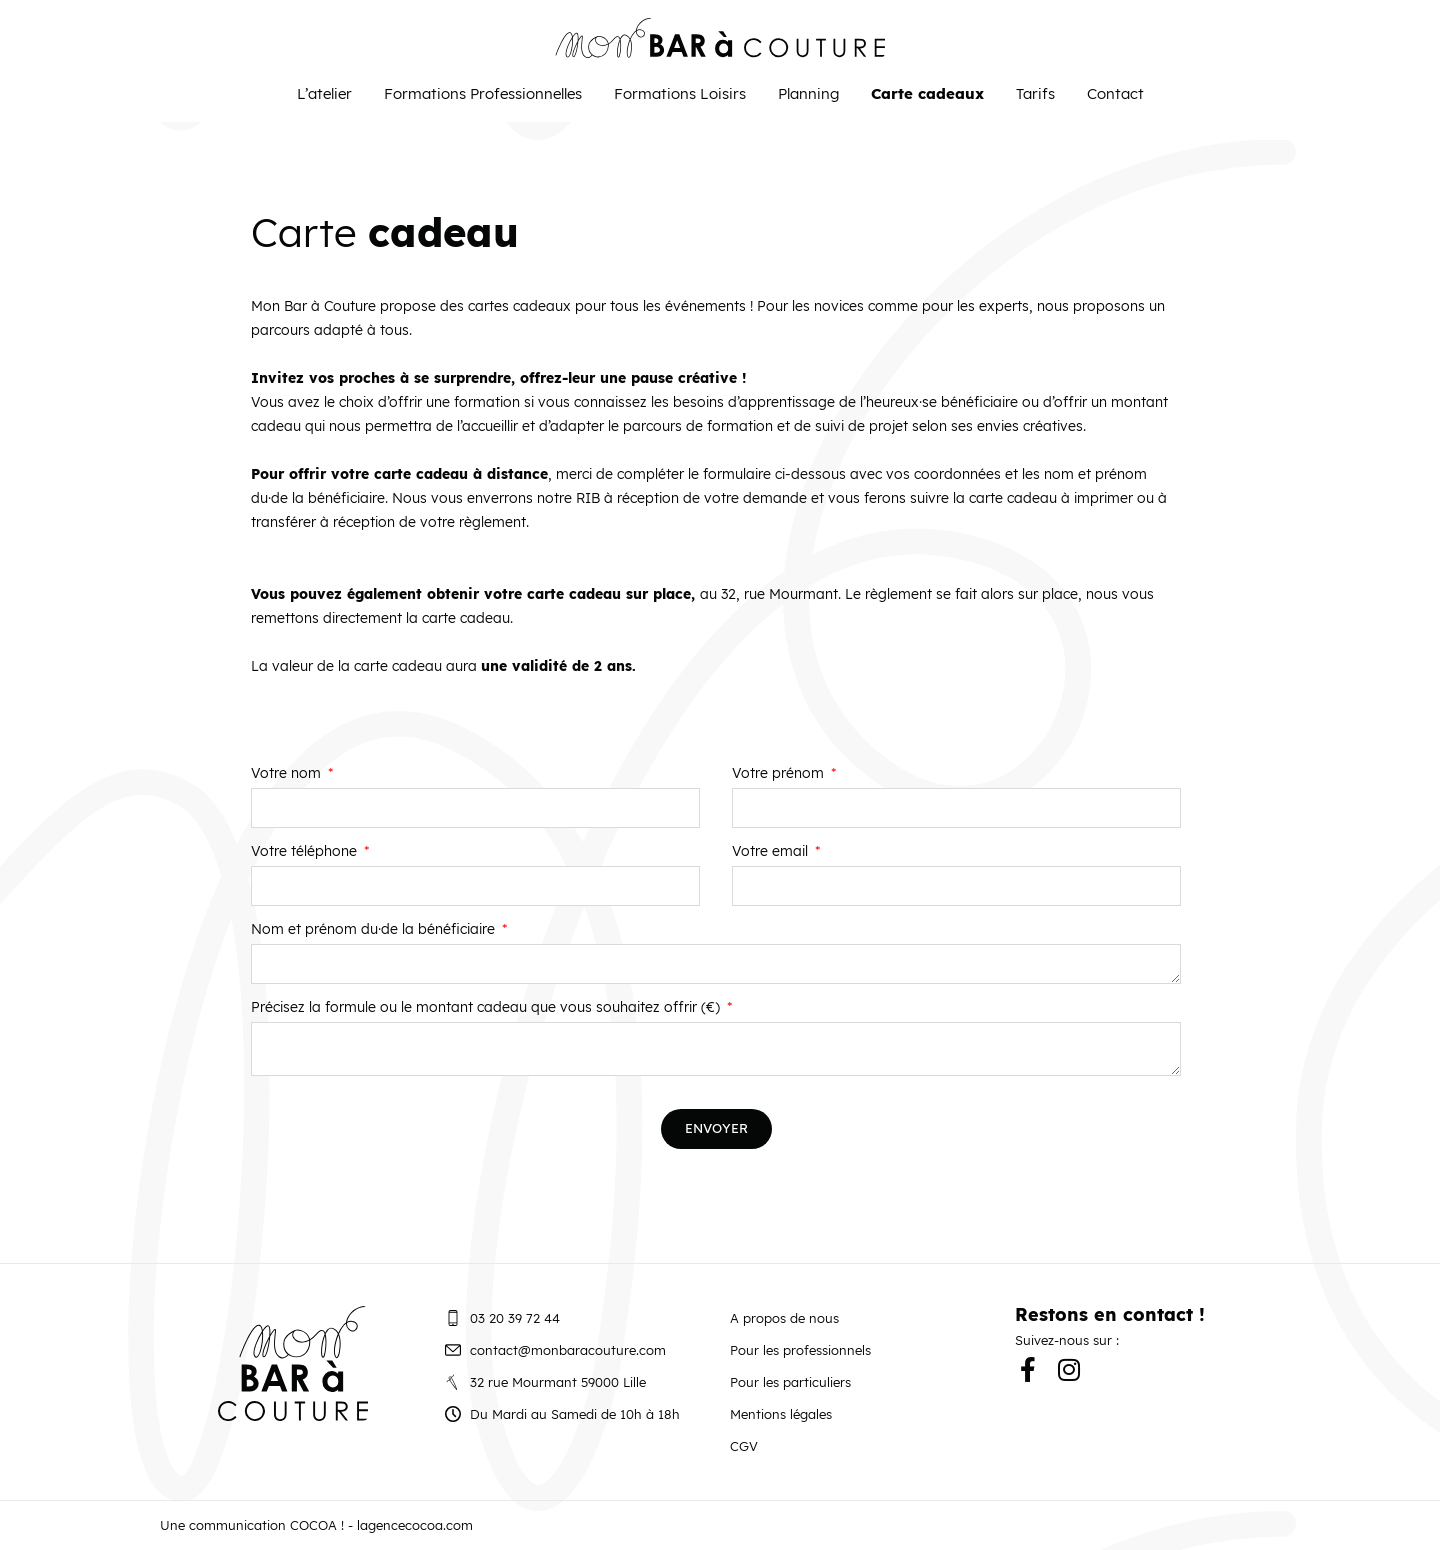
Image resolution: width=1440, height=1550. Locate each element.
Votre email (772, 852)
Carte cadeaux (927, 93)
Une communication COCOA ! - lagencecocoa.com (316, 1525)
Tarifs (1035, 93)
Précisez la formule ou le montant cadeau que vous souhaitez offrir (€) (487, 1008)
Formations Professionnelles (483, 93)
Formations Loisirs (680, 93)
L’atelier (324, 93)
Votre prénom (780, 774)
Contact (1115, 93)
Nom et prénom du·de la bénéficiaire (375, 930)
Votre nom (288, 774)
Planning (808, 93)
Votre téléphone (306, 852)
